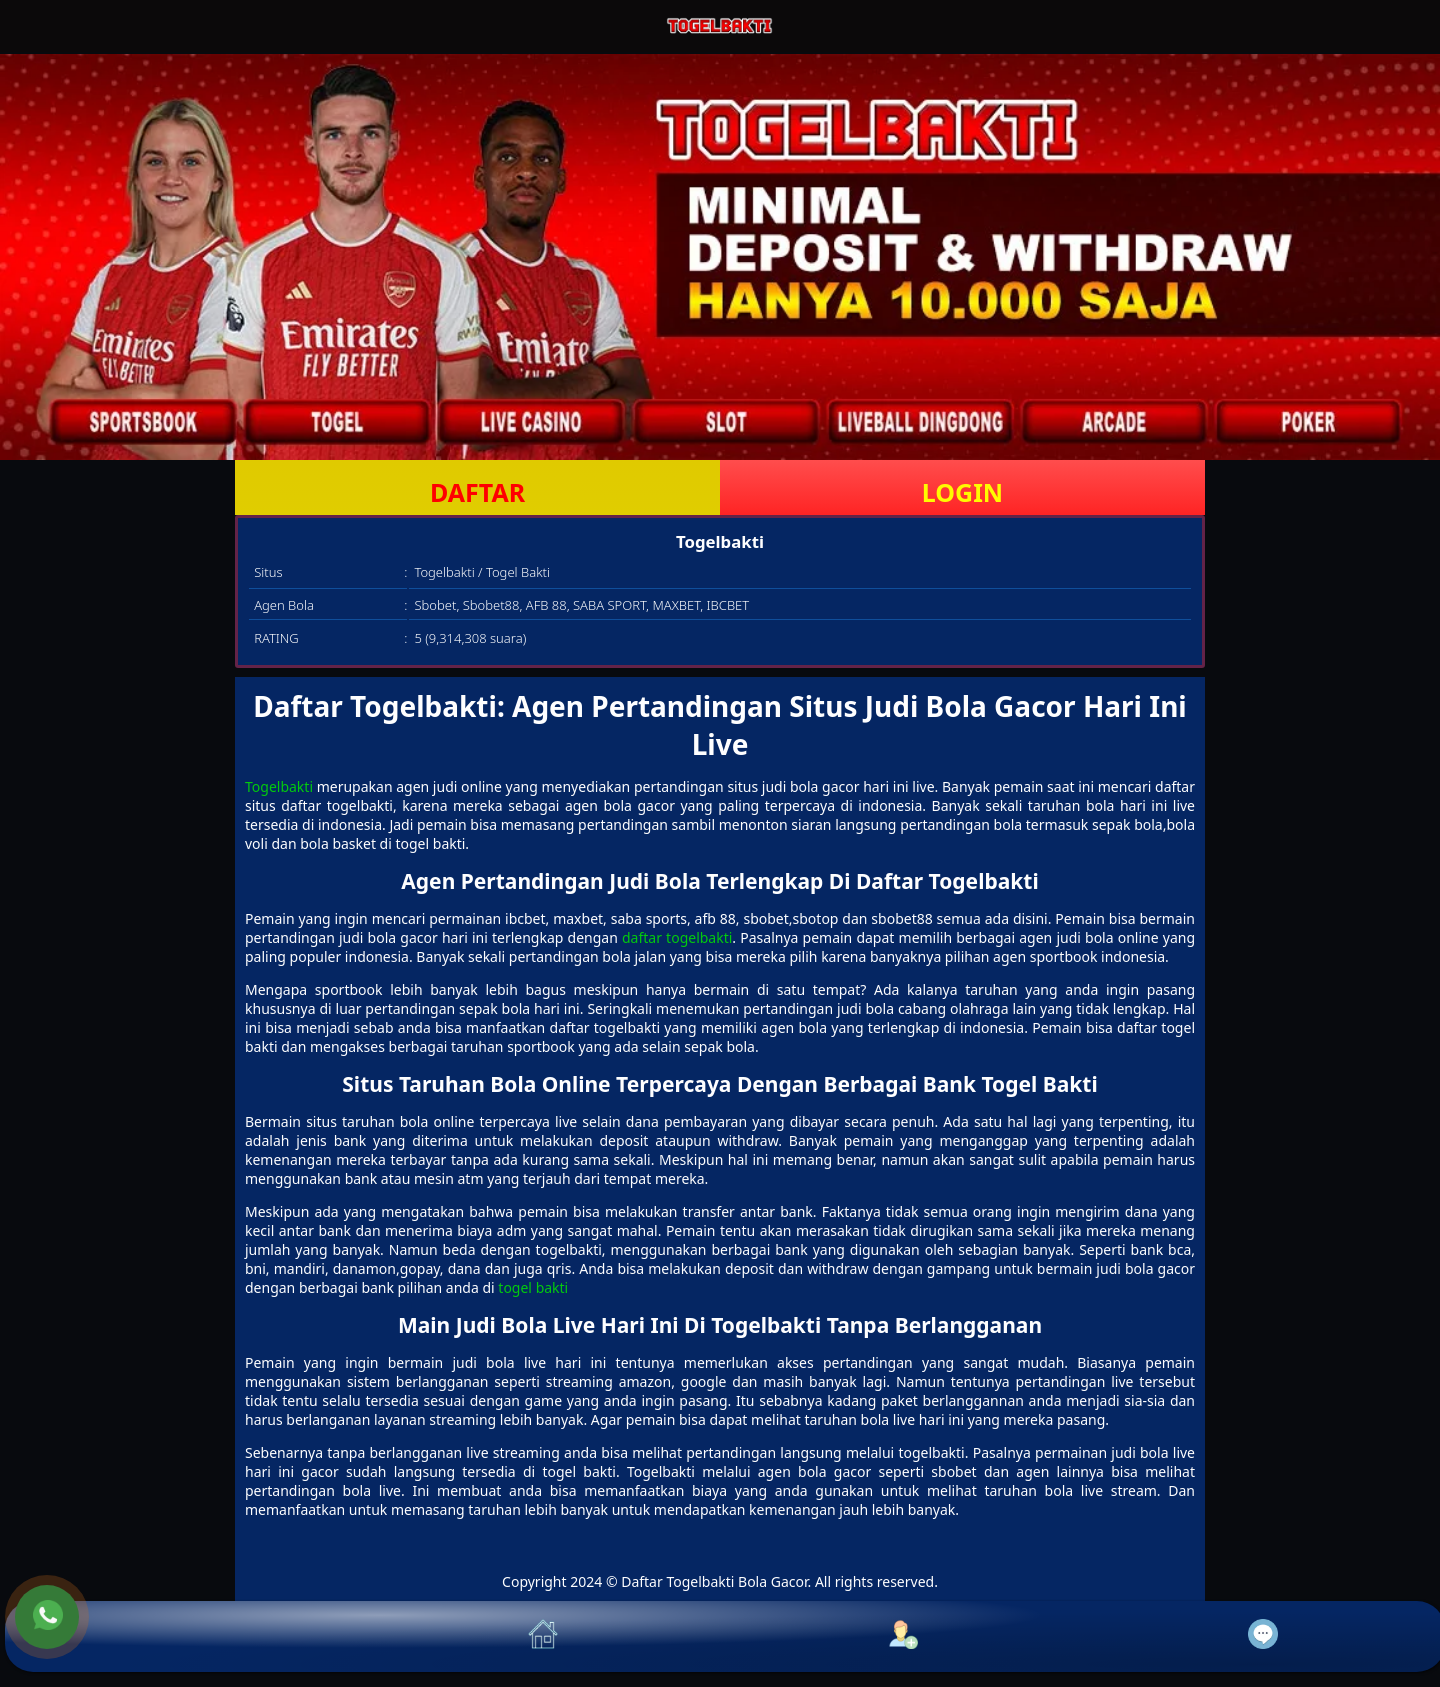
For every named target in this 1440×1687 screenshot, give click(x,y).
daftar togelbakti (677, 937)
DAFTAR (477, 492)
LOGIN (962, 492)
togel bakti (533, 1287)
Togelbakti (279, 786)
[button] (185, 1636)
